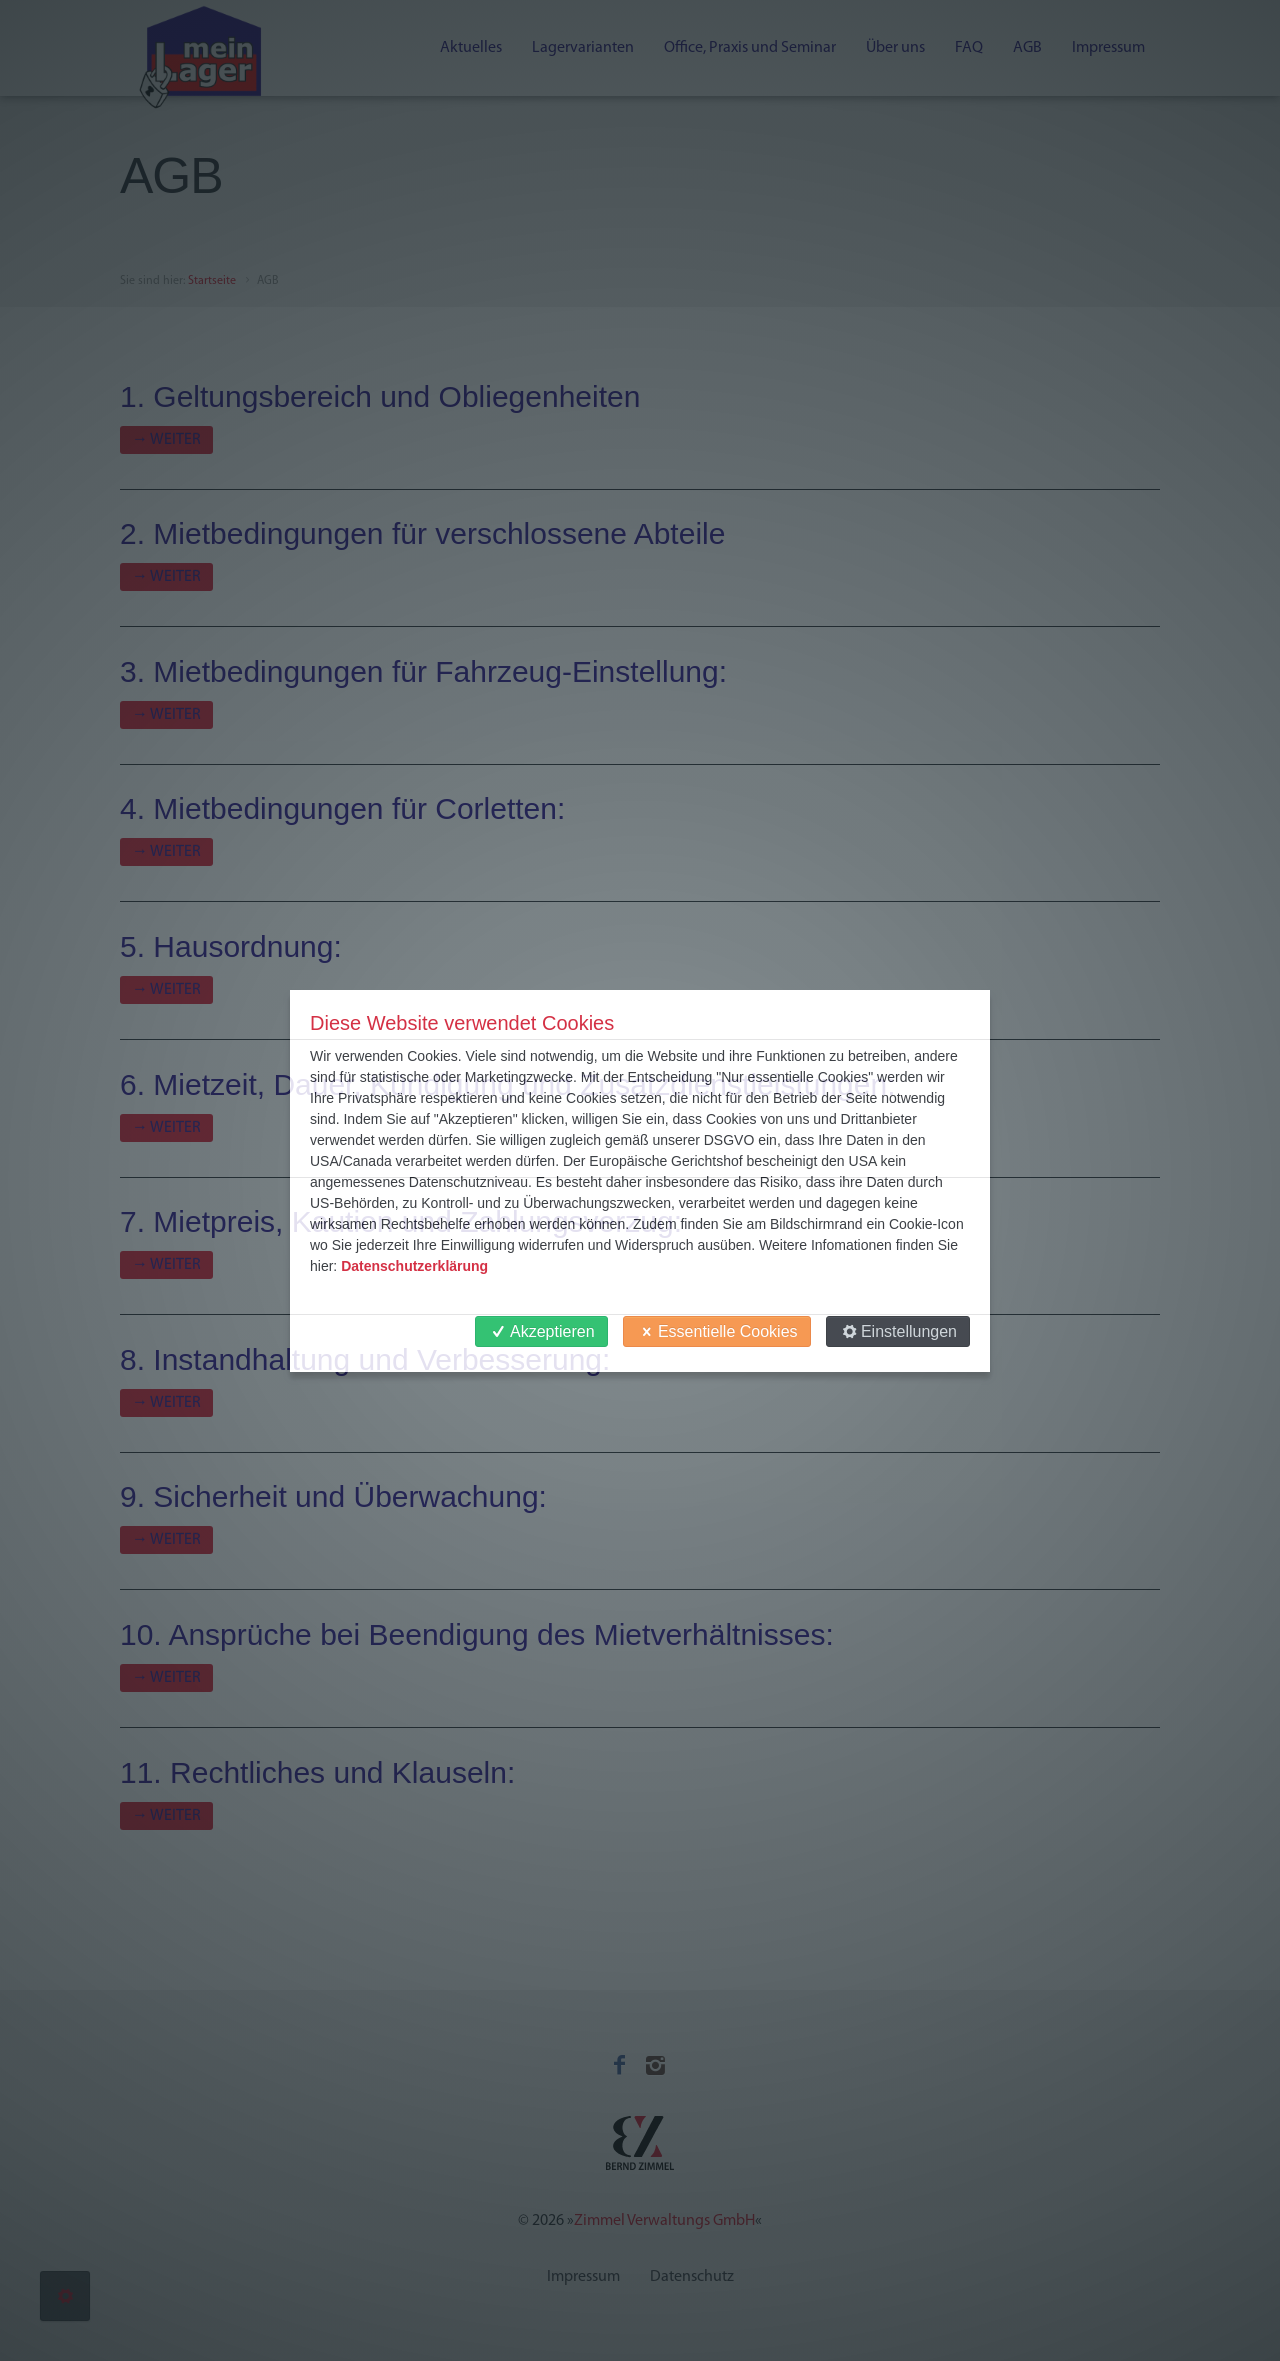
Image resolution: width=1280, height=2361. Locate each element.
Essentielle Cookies (717, 1331)
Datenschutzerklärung (414, 1266)
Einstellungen (898, 1331)
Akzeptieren (541, 1331)
